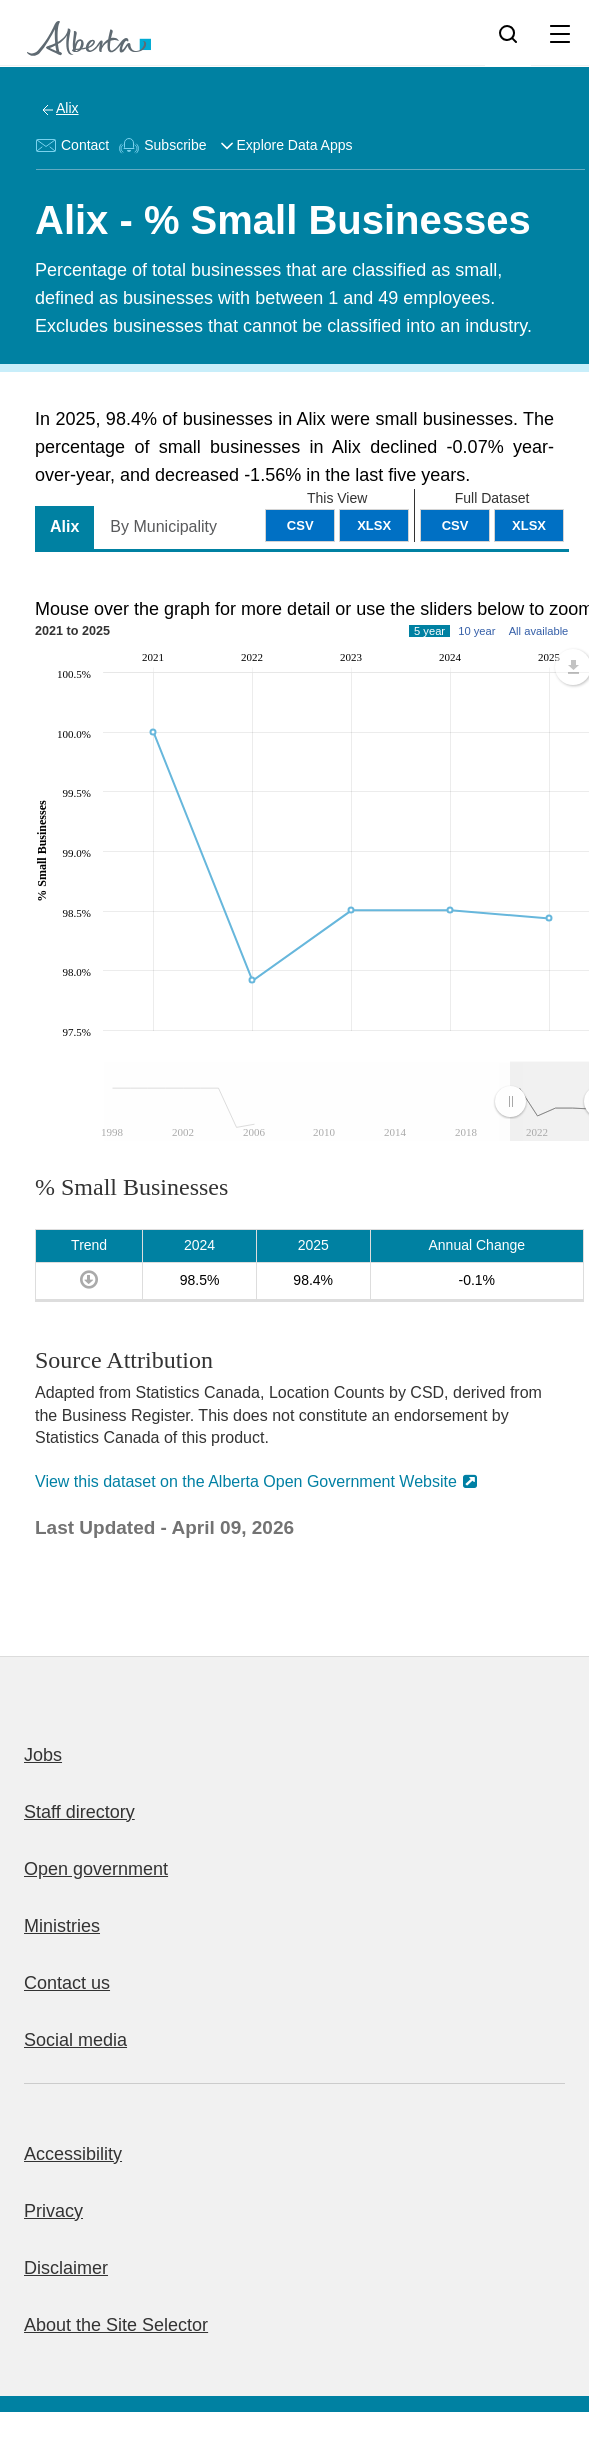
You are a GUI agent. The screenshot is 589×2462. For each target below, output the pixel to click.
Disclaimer (66, 2268)
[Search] (508, 33)
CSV (455, 525)
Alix (67, 108)
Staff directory (79, 1812)
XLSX (529, 525)
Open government (96, 1869)
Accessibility (73, 2154)
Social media (75, 2040)
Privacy (53, 2211)
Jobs (43, 1755)
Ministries (62, 1926)
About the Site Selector (116, 2325)
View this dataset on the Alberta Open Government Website (246, 1481)
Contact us (67, 1983)
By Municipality (163, 526)
